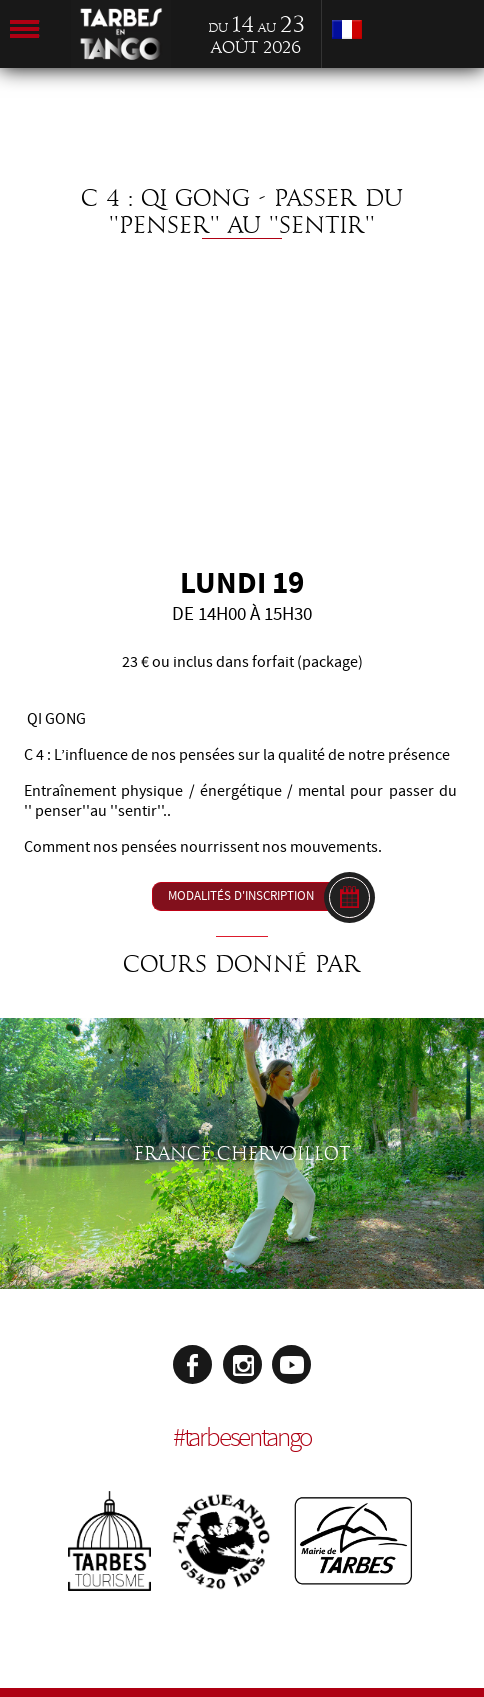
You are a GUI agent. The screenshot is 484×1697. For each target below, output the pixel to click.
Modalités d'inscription (241, 896)
